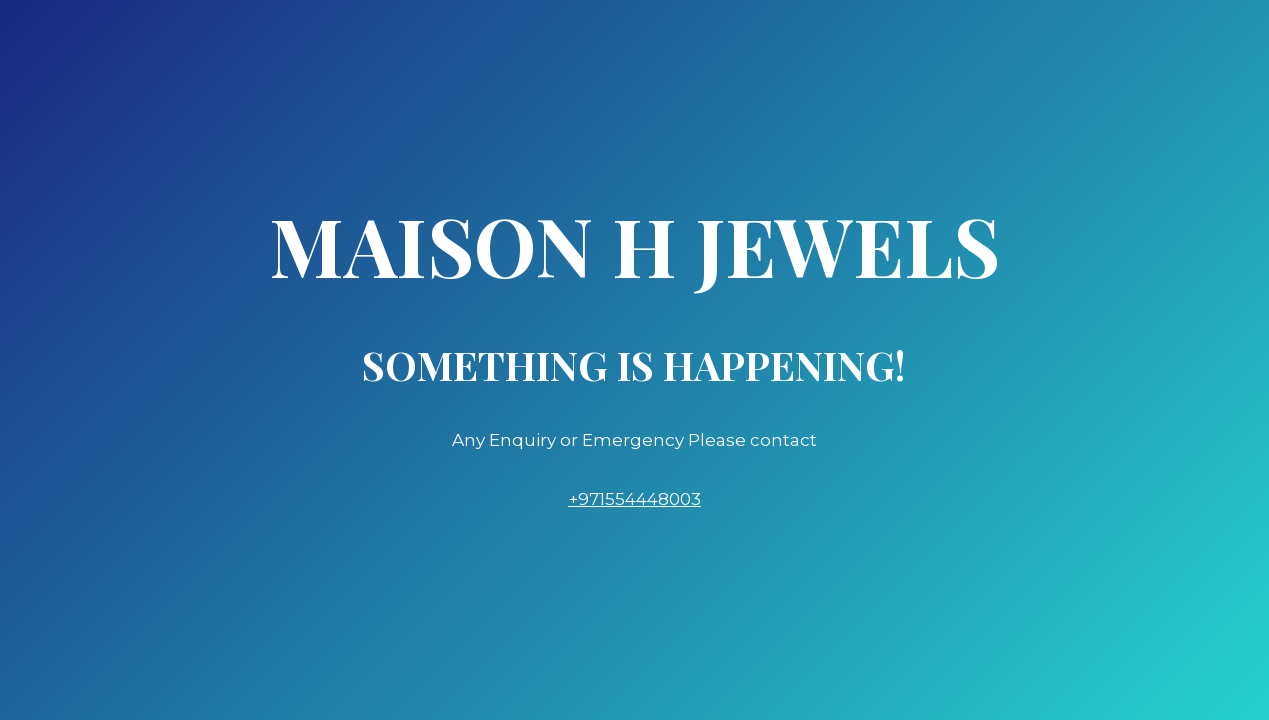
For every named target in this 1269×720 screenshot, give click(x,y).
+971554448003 (634, 499)
